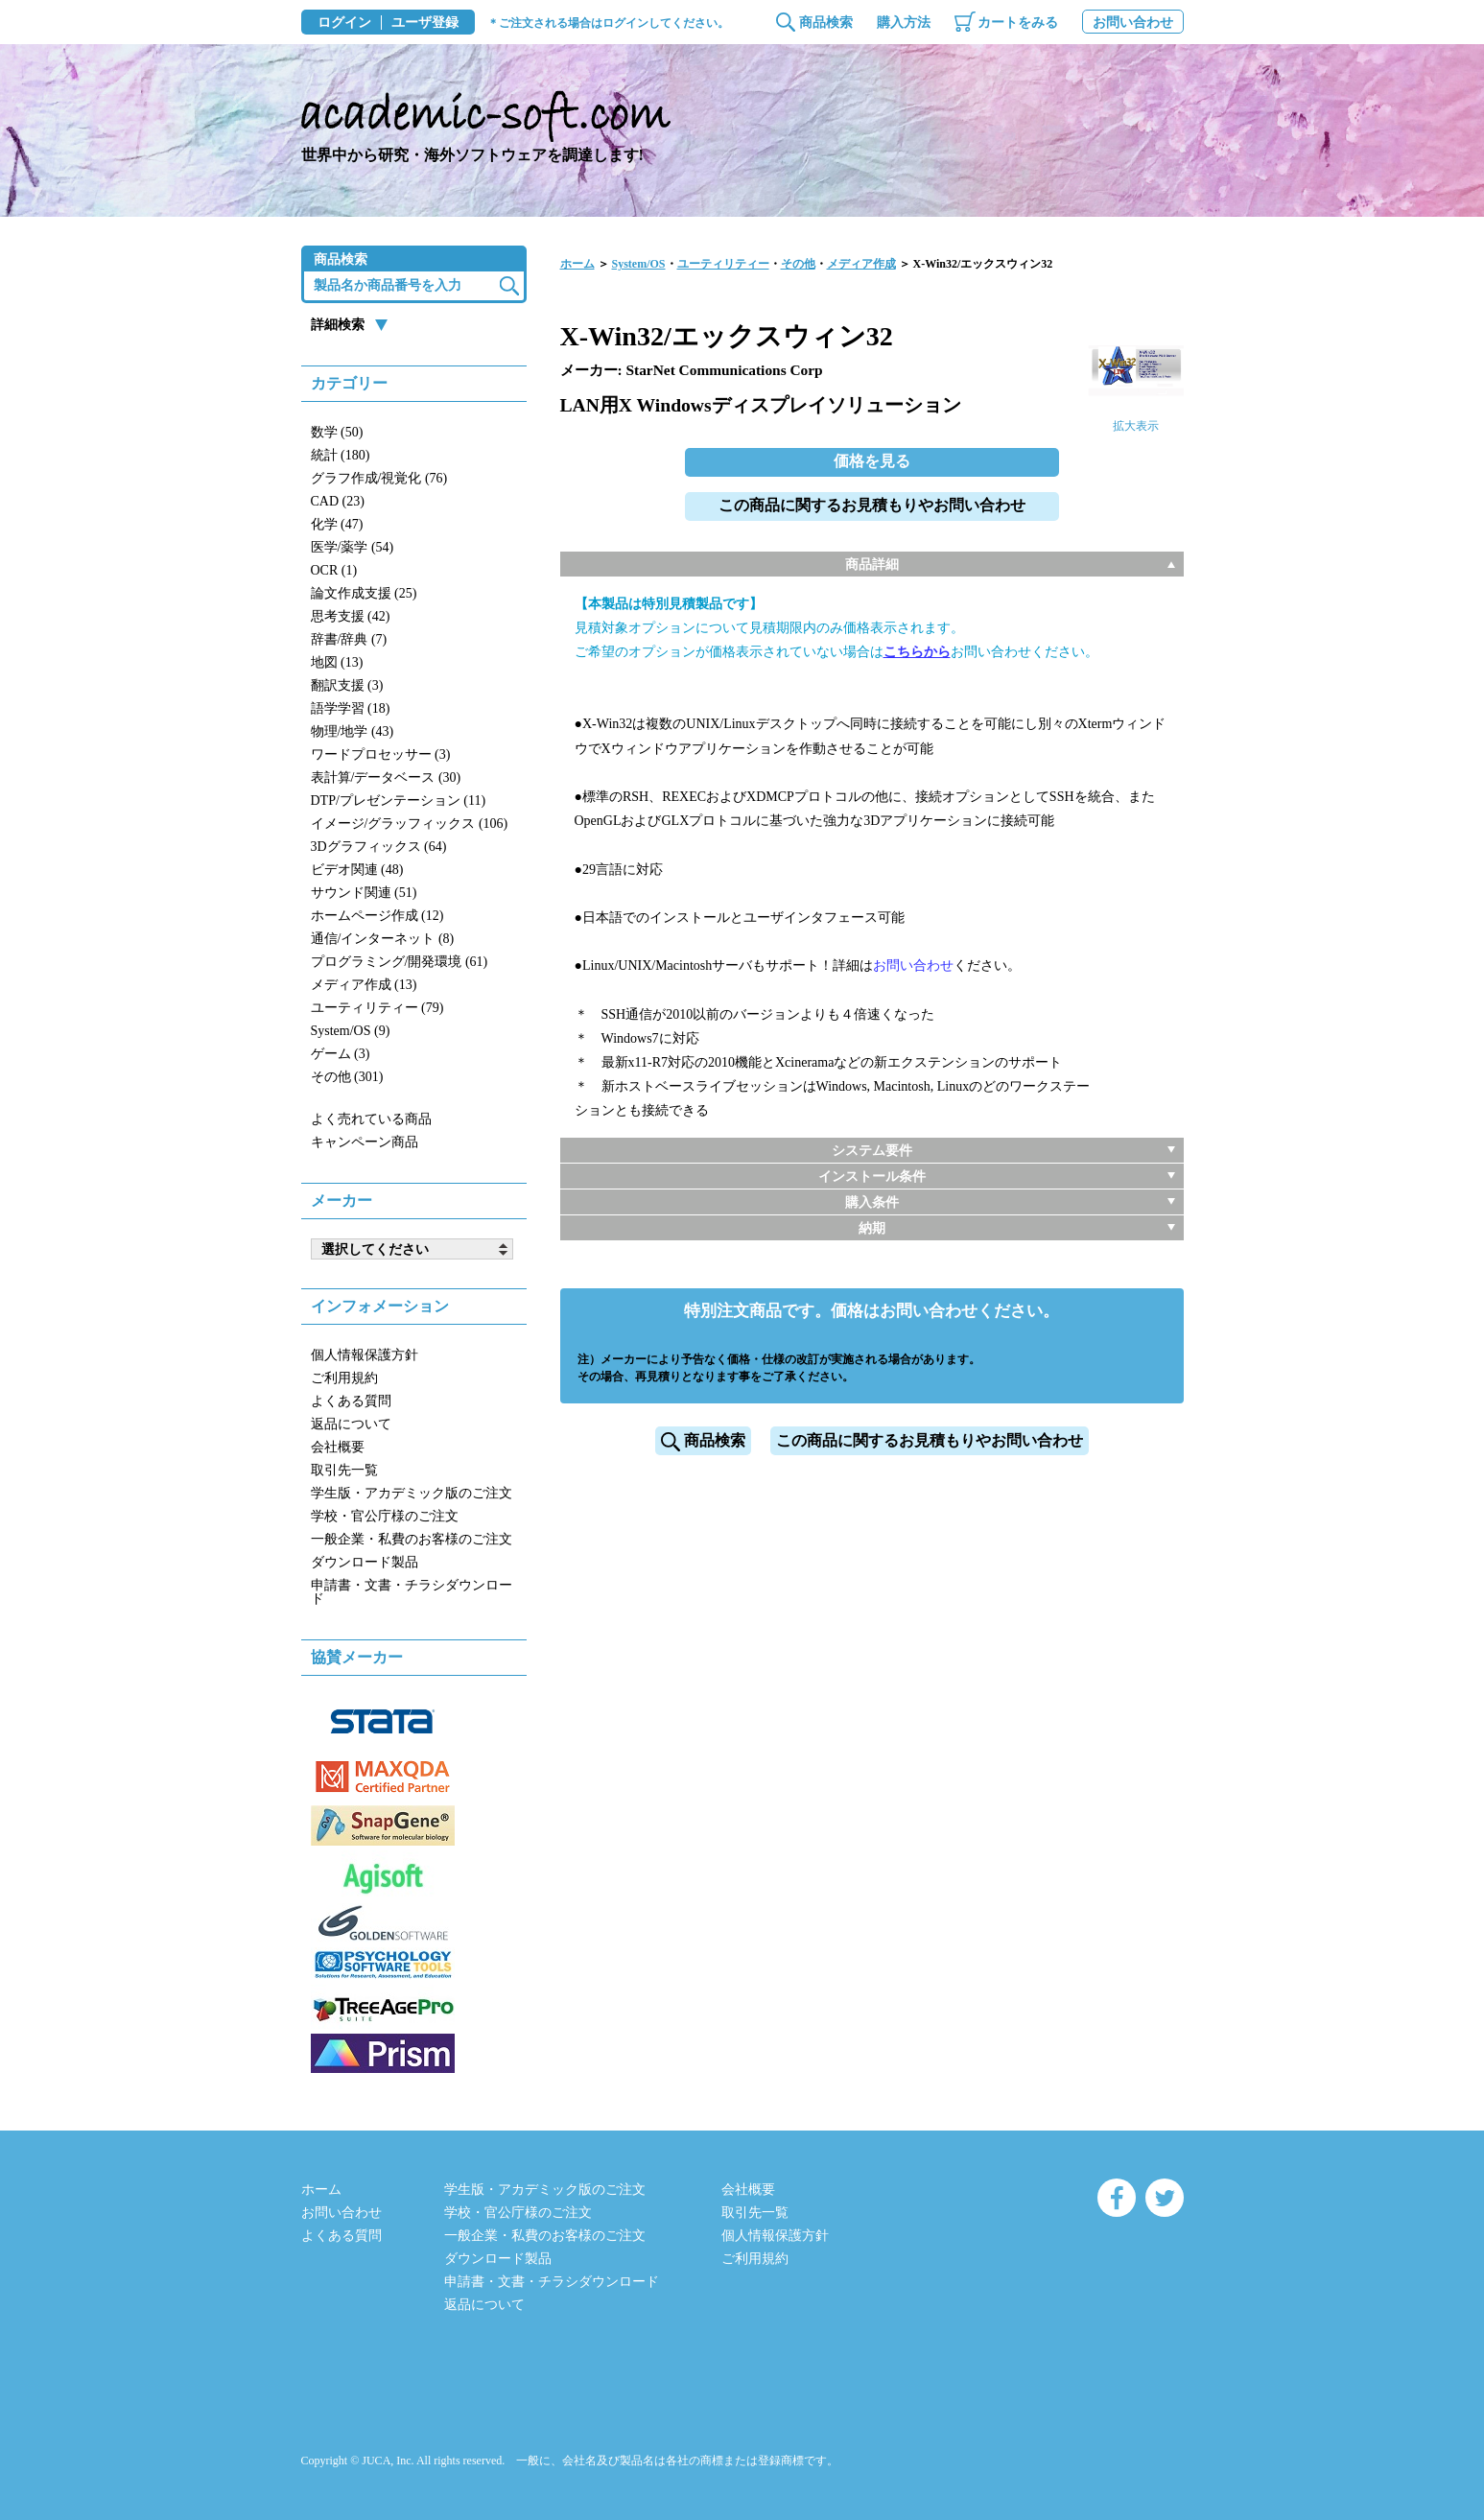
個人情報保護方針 (364, 1355)
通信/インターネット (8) (383, 938)
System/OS (639, 264)
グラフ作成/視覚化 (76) (379, 478)
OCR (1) (334, 570)
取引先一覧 (344, 1470)
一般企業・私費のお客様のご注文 (411, 1539)
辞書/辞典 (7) (349, 639)
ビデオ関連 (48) (357, 869)
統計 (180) (340, 455)
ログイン (344, 23)
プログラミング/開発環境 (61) (399, 961)
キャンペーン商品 (364, 1142)
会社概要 (338, 1447)
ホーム (577, 264)
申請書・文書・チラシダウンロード (411, 1592)
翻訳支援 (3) (347, 685)
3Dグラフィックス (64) (379, 846)
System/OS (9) (350, 1031)
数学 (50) (337, 432)
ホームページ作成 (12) (377, 915)
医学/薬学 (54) (352, 547)
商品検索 (826, 22)
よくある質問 (351, 1401)
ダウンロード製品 (364, 1562)
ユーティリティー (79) (377, 1008)
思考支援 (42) (350, 616)
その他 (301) (347, 1077)
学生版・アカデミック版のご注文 (411, 1493)
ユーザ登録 (425, 23)
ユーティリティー (723, 264)
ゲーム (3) (340, 1054)
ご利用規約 (344, 1378)
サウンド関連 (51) (364, 892)
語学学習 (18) (350, 708)
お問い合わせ (1133, 22)
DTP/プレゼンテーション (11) (398, 800)
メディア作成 (861, 264)
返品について (351, 1424)
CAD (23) (338, 501)
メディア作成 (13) (364, 984)
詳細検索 (338, 325)
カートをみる (1018, 22)
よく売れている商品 (371, 1119)
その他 (798, 264)
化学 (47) (337, 524)
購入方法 (903, 22)
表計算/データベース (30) (386, 777)
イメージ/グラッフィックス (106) (409, 823)
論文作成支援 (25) (364, 593)
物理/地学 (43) (352, 731)
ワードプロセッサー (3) (381, 754)
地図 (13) (337, 662)
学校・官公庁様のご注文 (385, 1516)
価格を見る (872, 461)
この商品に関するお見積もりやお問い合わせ (871, 505)
